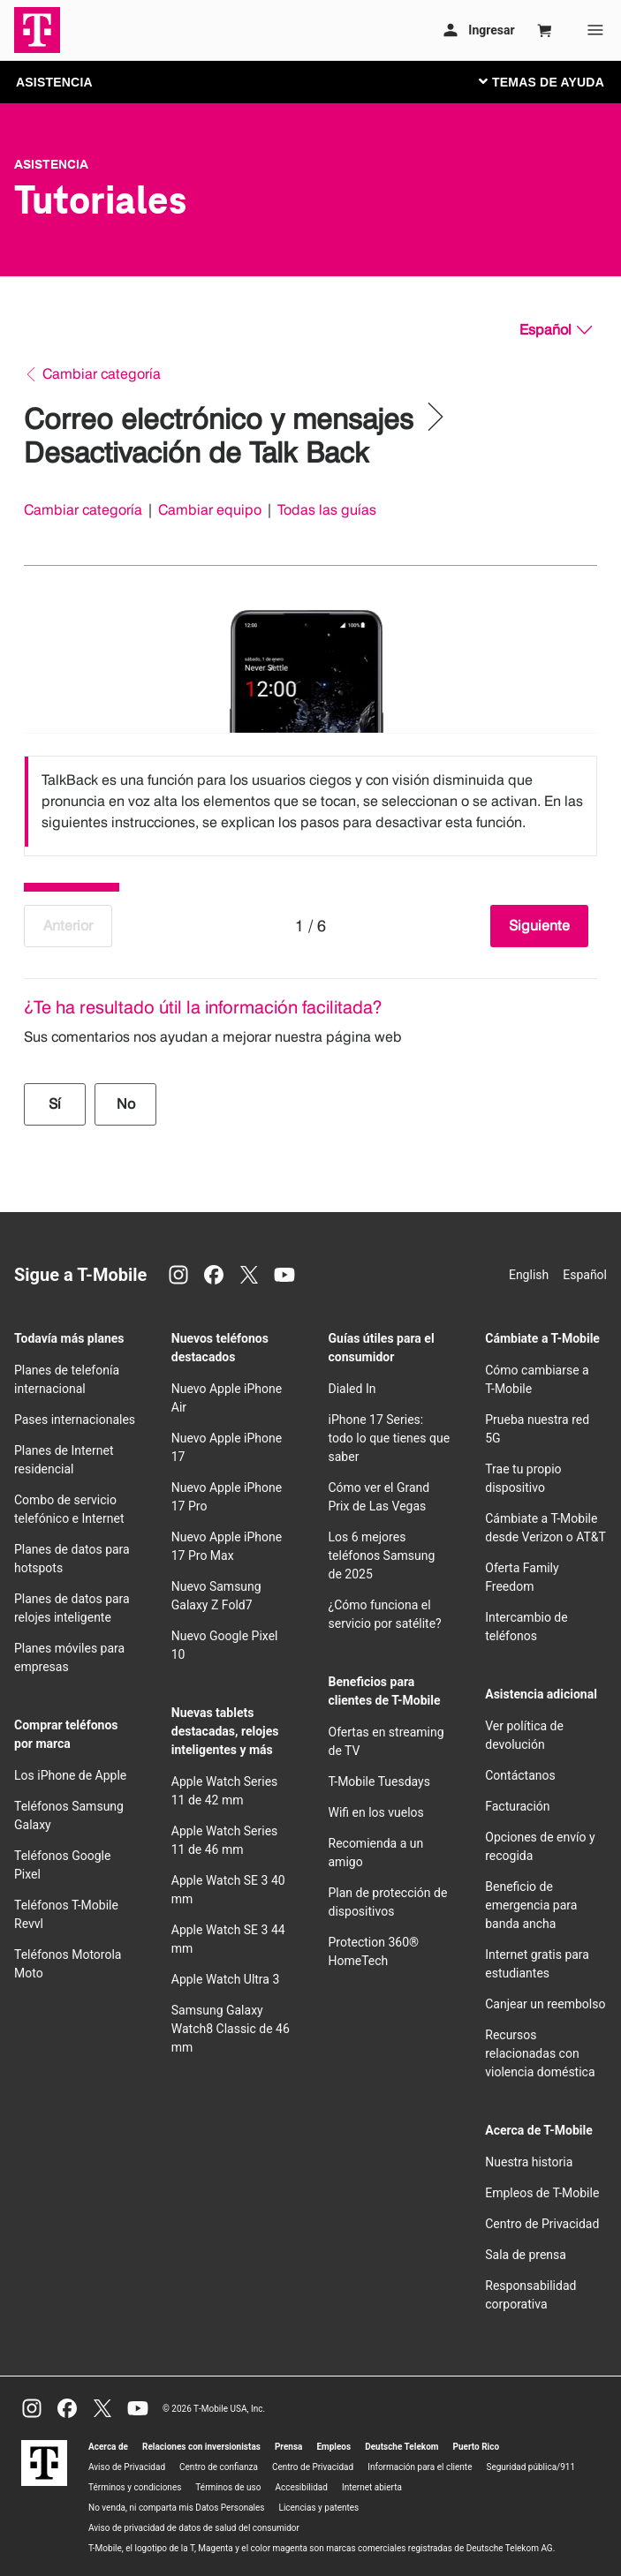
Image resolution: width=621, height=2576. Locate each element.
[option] (310, 802)
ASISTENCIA (54, 82)
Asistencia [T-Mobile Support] (51, 164)
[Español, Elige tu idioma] (555, 330)
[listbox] (310, 802)
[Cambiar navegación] (554, 81)
